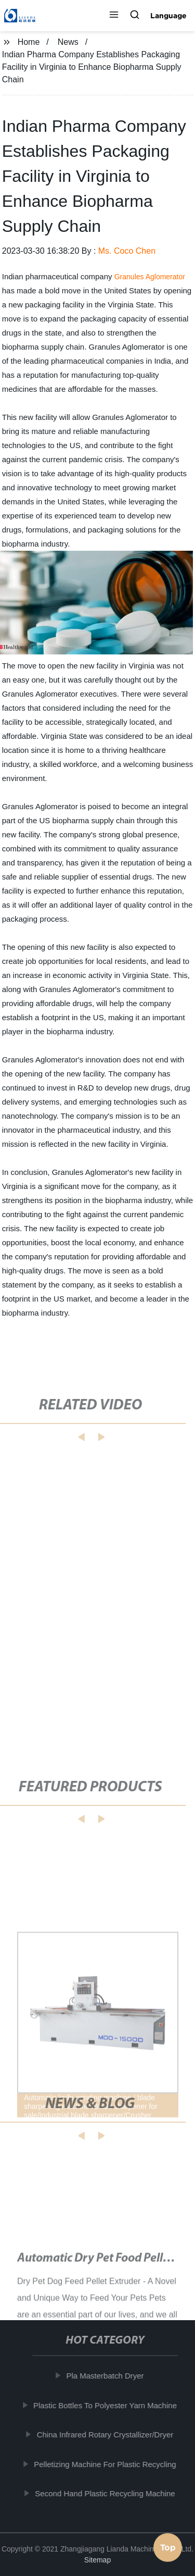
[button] (114, 15)
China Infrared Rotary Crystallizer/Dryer (106, 2434)
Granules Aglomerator (149, 277)
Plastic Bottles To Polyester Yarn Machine (106, 2405)
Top (168, 2548)
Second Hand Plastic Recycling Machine (106, 2493)
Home (29, 42)
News (68, 42)
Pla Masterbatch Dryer (106, 2375)
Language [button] (168, 15)
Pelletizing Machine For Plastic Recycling (106, 2464)
